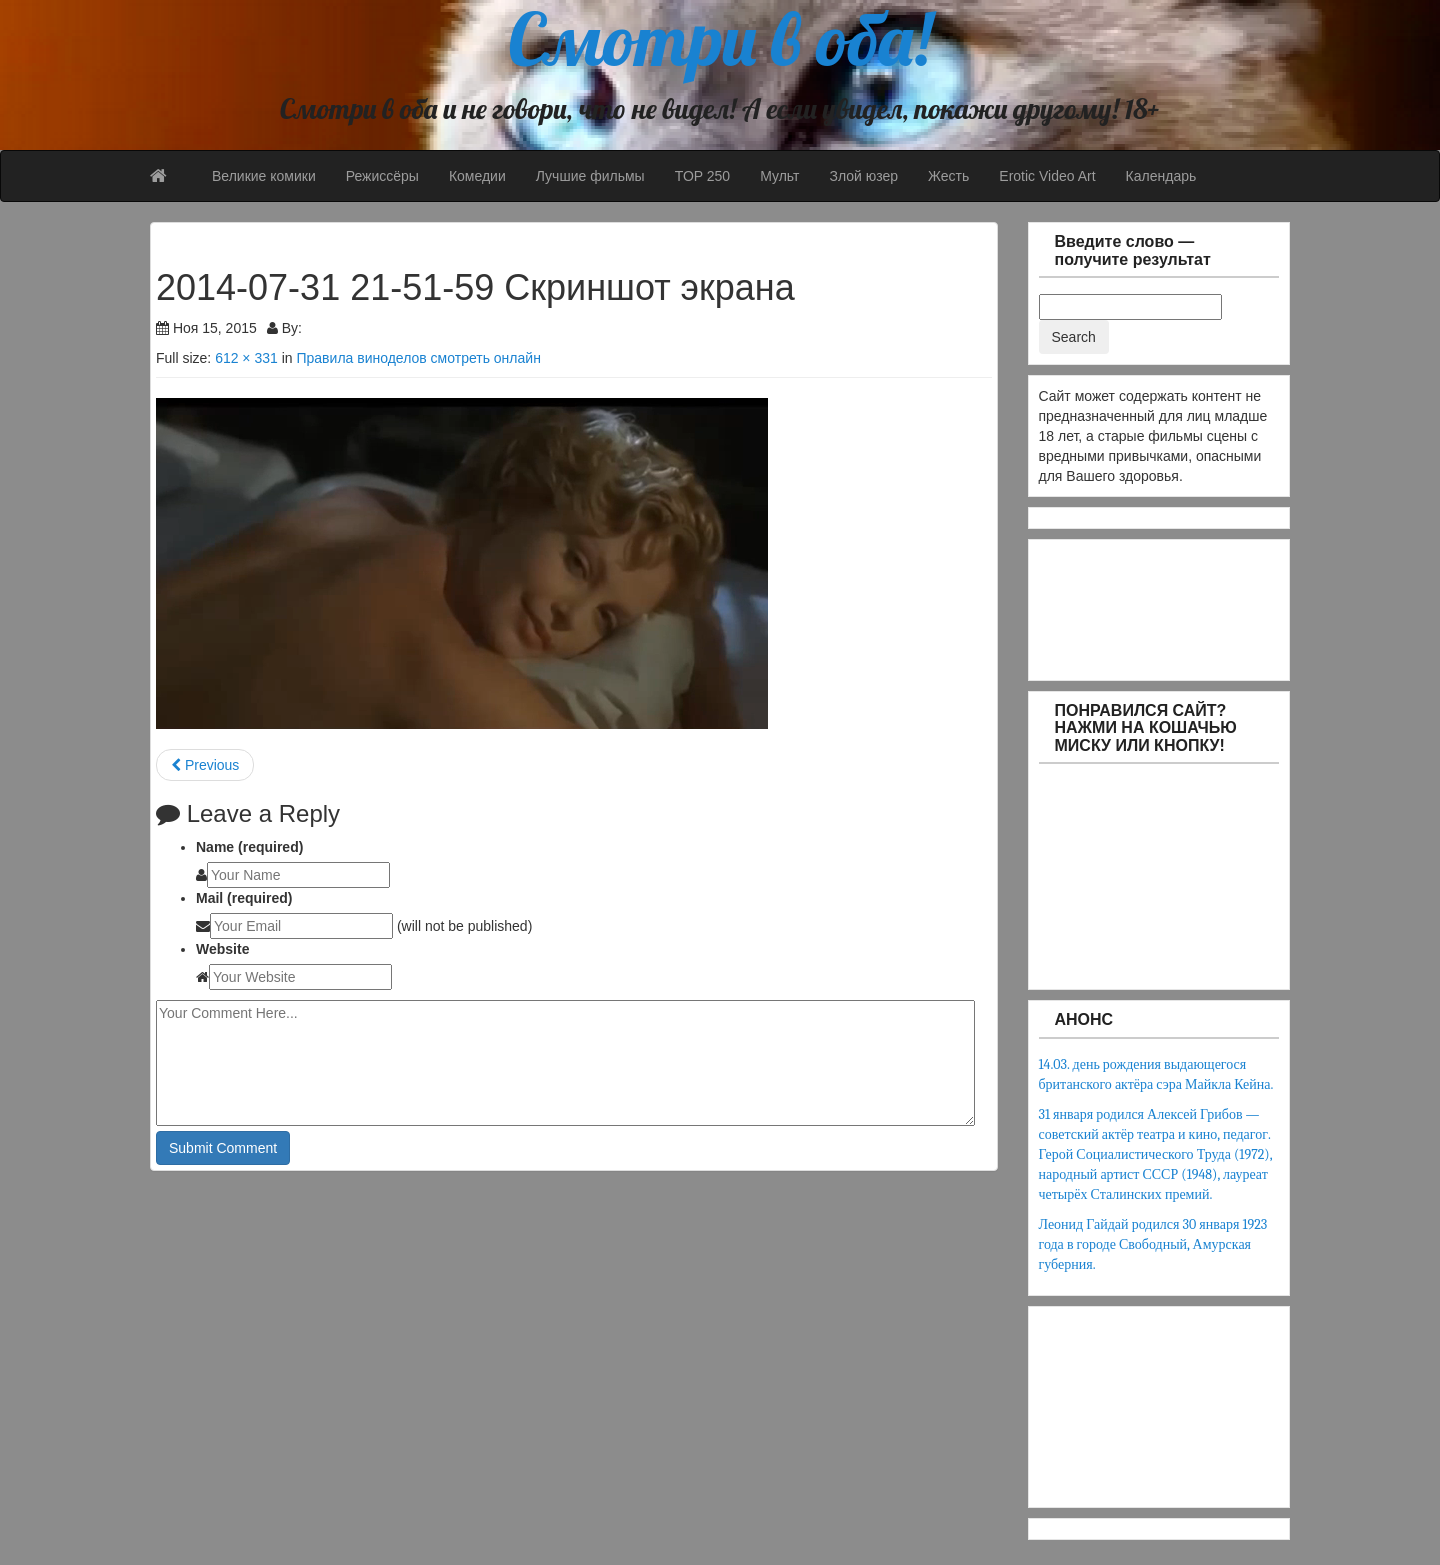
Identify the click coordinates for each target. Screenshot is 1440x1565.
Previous (205, 765)
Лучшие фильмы (590, 176)
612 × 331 (246, 358)
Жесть (948, 176)
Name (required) (249, 847)
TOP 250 (703, 176)
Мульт (779, 176)
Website (222, 949)
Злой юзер (863, 176)
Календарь (1161, 176)
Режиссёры (382, 176)
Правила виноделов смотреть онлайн (418, 358)
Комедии (477, 176)
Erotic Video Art (1047, 176)
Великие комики (264, 176)
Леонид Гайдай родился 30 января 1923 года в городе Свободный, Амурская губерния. (1153, 1244)
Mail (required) (244, 898)
